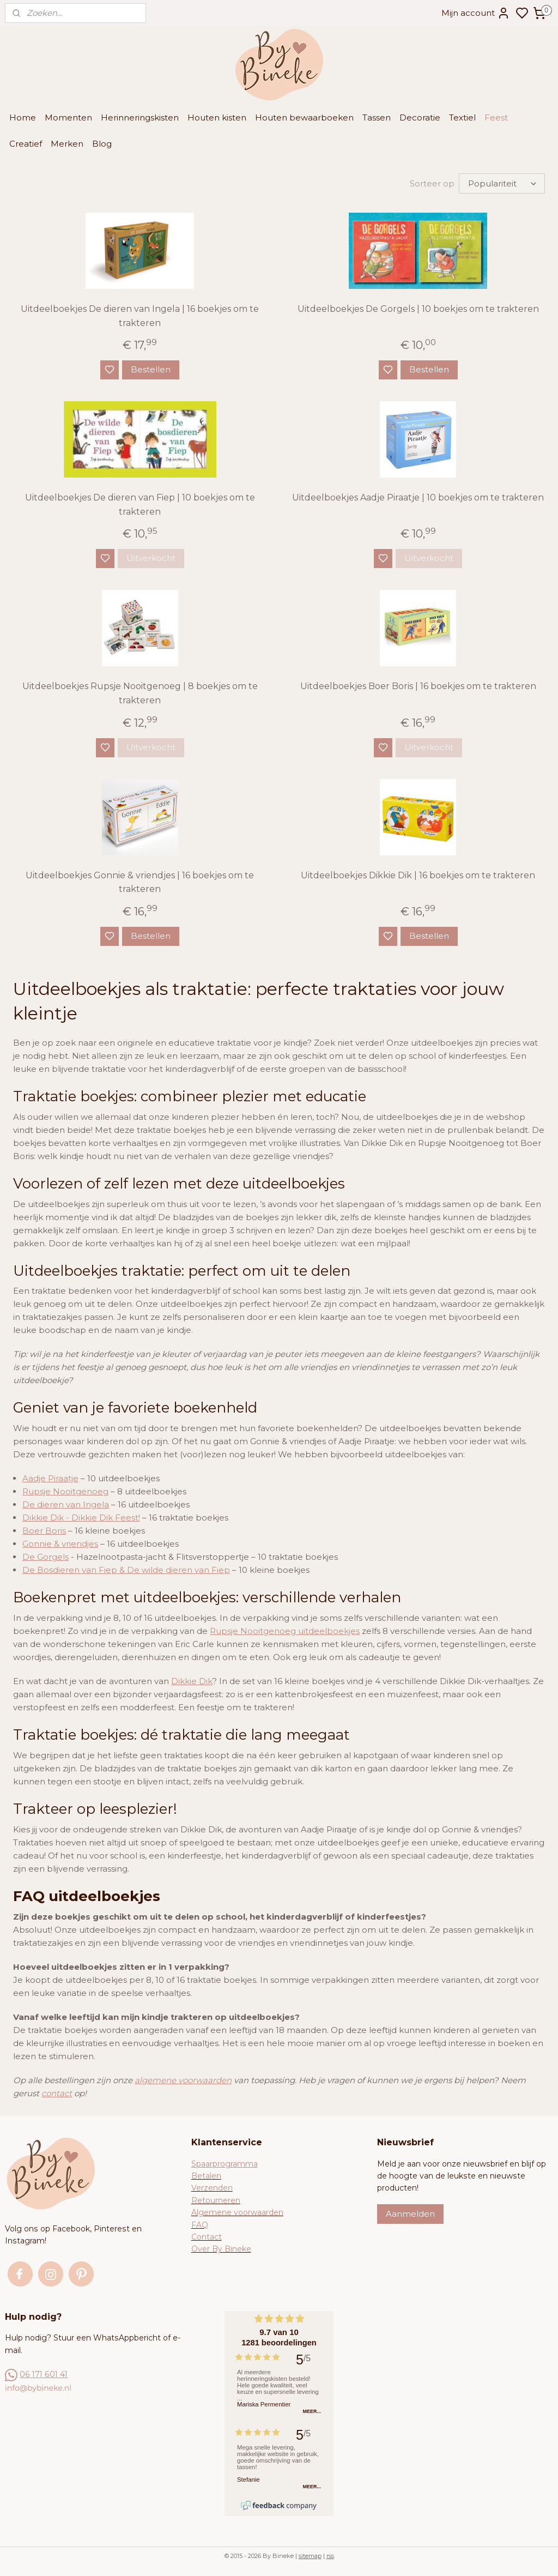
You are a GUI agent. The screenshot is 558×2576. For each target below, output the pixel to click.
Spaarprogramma (224, 2164)
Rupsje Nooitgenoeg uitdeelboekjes (285, 1631)
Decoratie (419, 117)
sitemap (310, 2556)
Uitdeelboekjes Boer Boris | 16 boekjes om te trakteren (418, 686)
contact (56, 2093)
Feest (496, 117)
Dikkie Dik (192, 1681)
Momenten (68, 117)
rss (330, 2556)
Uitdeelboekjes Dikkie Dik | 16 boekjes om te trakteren (418, 875)
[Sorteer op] (501, 183)
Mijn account (475, 13)
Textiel (462, 117)
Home (22, 117)
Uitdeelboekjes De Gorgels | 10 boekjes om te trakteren (418, 309)
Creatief (25, 143)
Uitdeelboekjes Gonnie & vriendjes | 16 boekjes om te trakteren (140, 882)
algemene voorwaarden (183, 2080)
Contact (206, 2237)
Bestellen (151, 369)
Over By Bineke (221, 2249)
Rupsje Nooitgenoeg (65, 1491)
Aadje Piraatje (50, 1478)
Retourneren (215, 2200)
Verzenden (212, 2188)
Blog (102, 143)
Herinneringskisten (140, 117)
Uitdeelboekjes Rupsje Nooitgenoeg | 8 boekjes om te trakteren (140, 693)
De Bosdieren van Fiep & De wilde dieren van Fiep (126, 1570)
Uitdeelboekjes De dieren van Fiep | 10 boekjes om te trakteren (140, 504)
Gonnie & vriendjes (60, 1544)
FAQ (199, 2225)
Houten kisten (216, 117)
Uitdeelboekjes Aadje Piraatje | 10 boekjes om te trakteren (418, 497)
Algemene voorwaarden (237, 2212)
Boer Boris (44, 1530)
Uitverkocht (150, 558)
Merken (67, 143)
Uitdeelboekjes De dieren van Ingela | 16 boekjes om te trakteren (140, 316)
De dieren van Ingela (65, 1504)
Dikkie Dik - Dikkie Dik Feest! (81, 1517)
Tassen (376, 117)
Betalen (206, 2176)
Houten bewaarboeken (304, 117)
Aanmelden (410, 2214)
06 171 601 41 (44, 2374)
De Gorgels (45, 1557)
